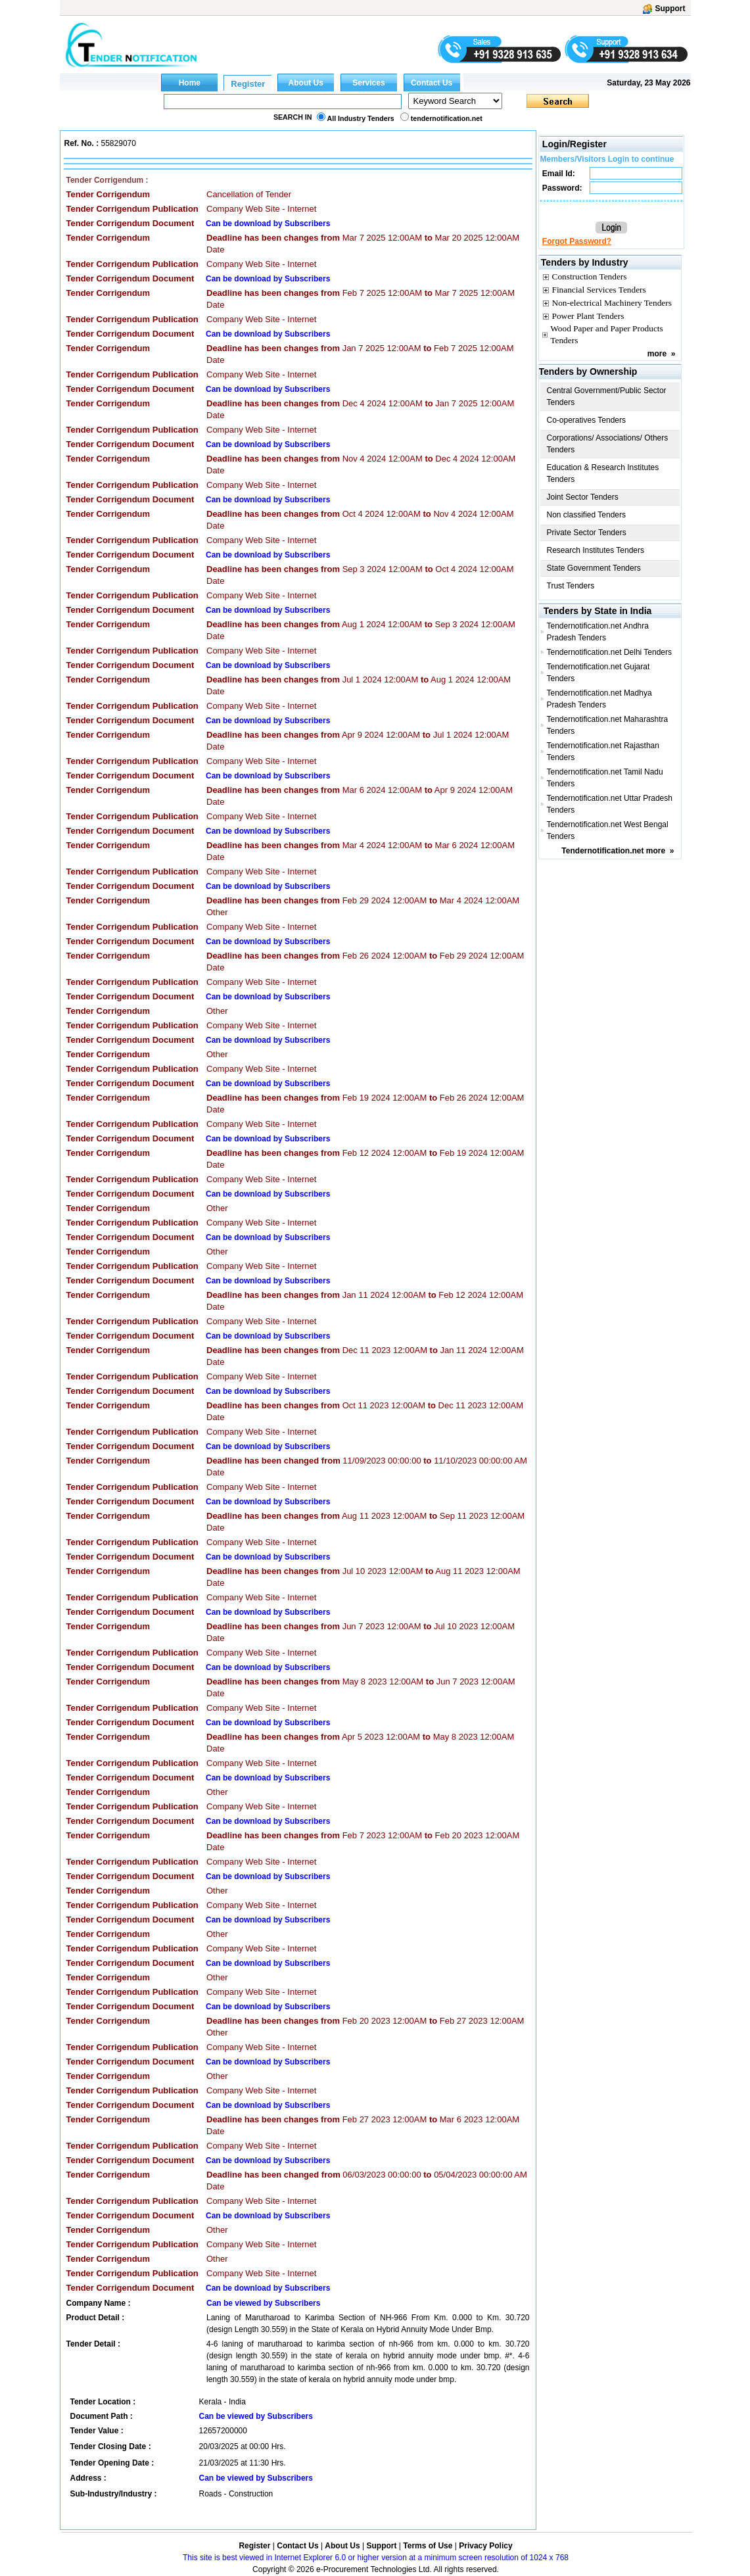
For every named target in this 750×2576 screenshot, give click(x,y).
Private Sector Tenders (586, 532)
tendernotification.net (446, 118)
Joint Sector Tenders (583, 497)
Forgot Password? (576, 241)
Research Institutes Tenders (596, 550)
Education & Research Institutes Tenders (603, 473)
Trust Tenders (571, 585)
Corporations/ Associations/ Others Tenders (607, 443)
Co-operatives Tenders (586, 420)
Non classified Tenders (586, 514)
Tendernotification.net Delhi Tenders (609, 652)
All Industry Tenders (360, 118)
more (657, 353)
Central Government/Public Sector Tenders (607, 396)
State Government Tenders (594, 568)
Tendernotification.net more (613, 850)
